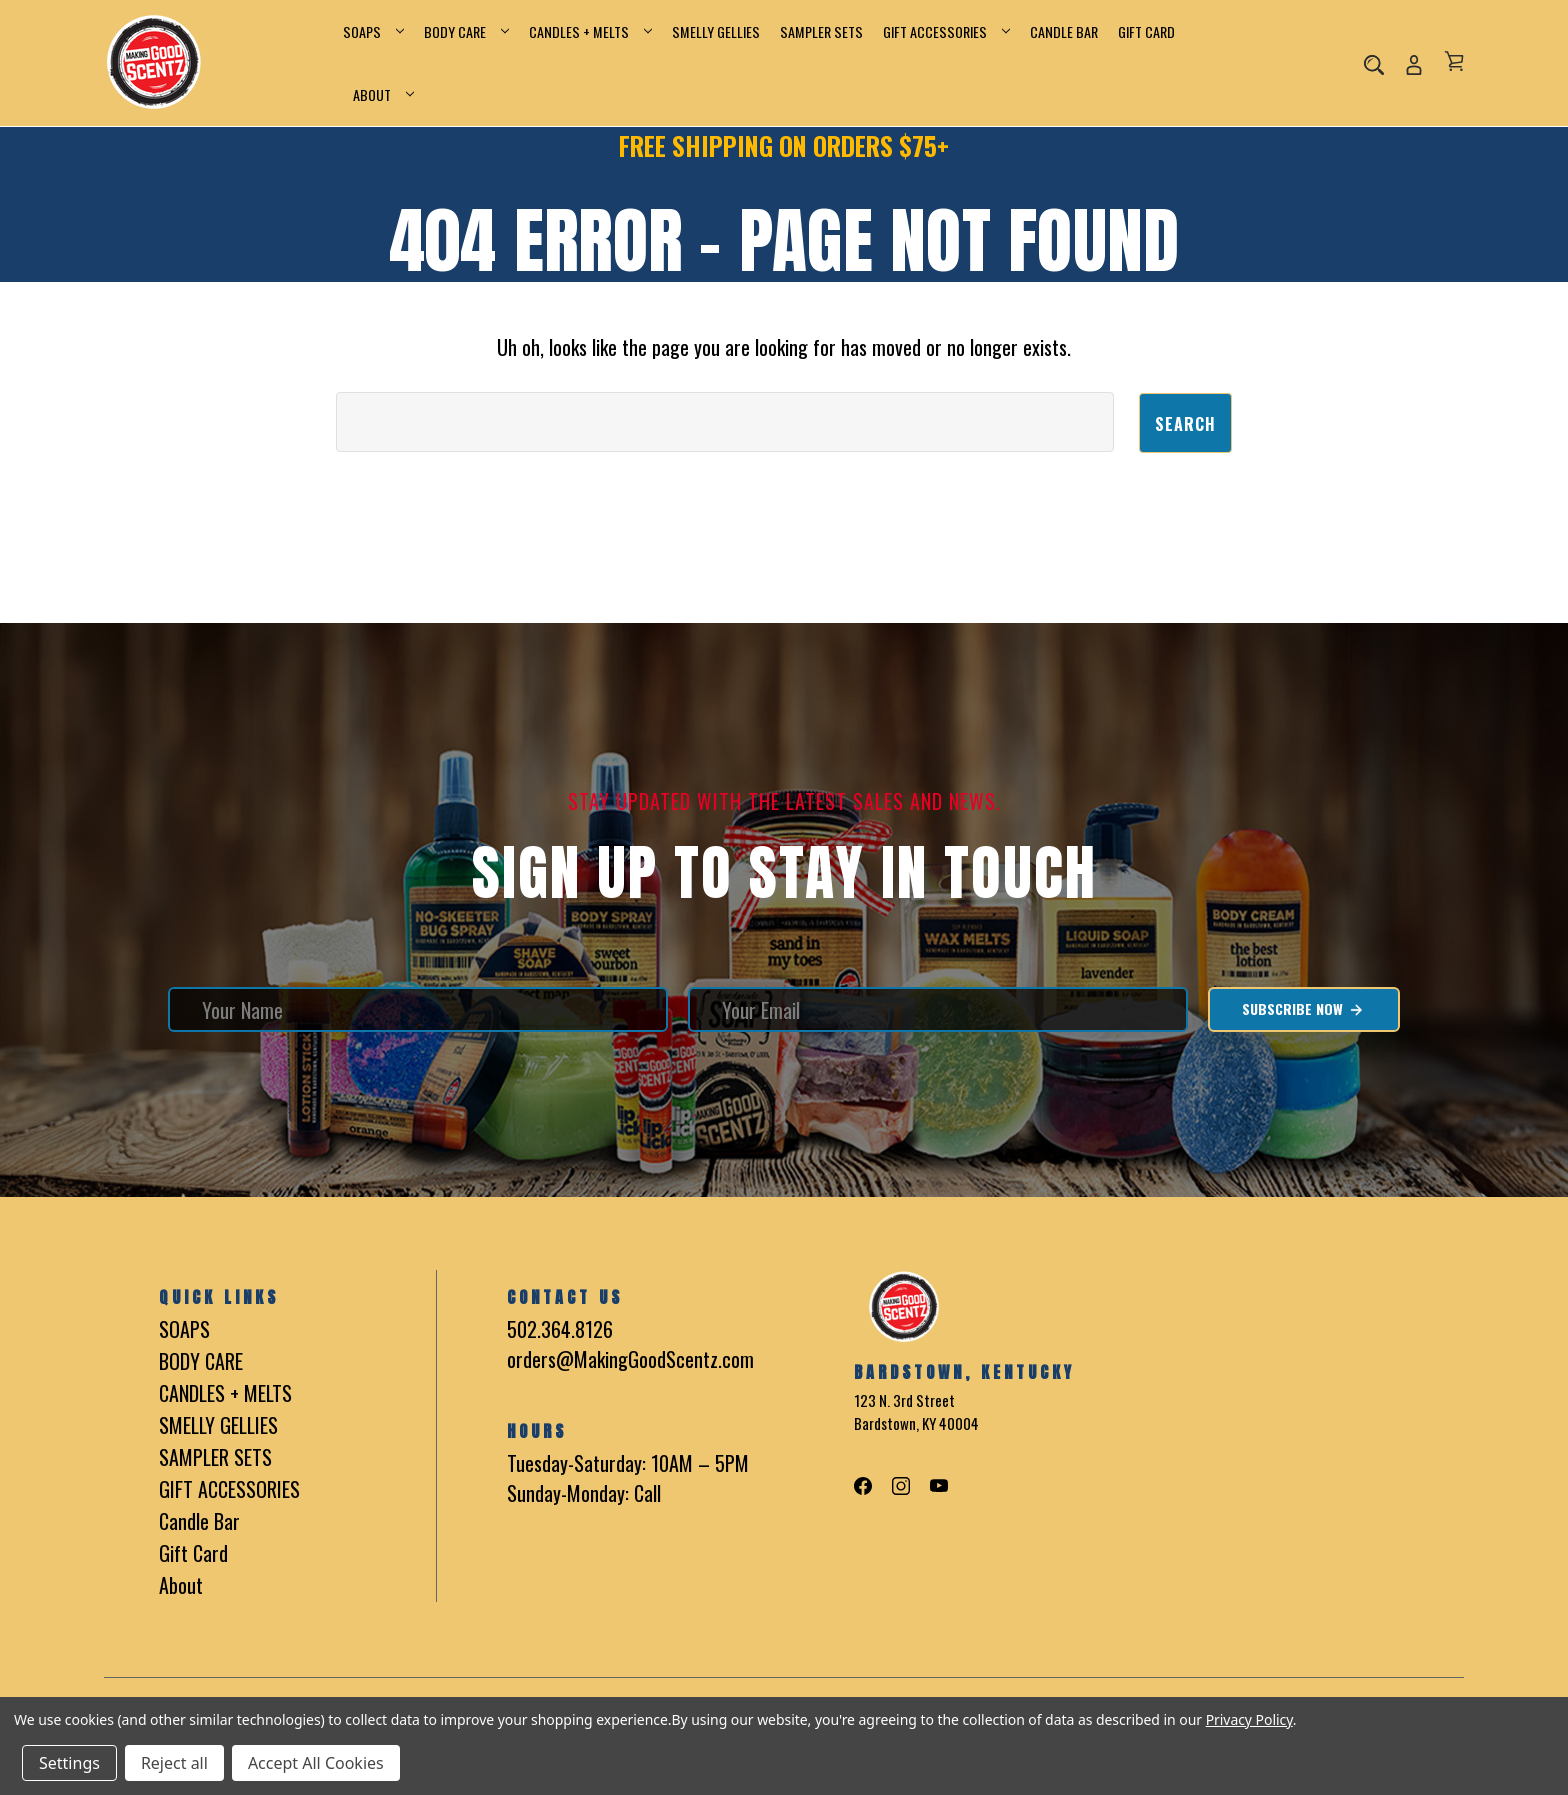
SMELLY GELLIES (716, 31)
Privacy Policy (1249, 1719)
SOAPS (373, 31)
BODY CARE (466, 31)
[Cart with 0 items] (1454, 61)
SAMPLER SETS (821, 31)
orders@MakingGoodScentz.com (630, 1358)
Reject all (174, 1763)
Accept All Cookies (316, 1763)
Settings (69, 1763)
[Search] (1374, 62)
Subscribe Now (1303, 1008)
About (383, 94)
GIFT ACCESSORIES (946, 31)
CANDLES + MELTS (590, 31)
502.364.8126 (560, 1328)
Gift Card (1146, 31)
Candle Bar (1064, 31)
